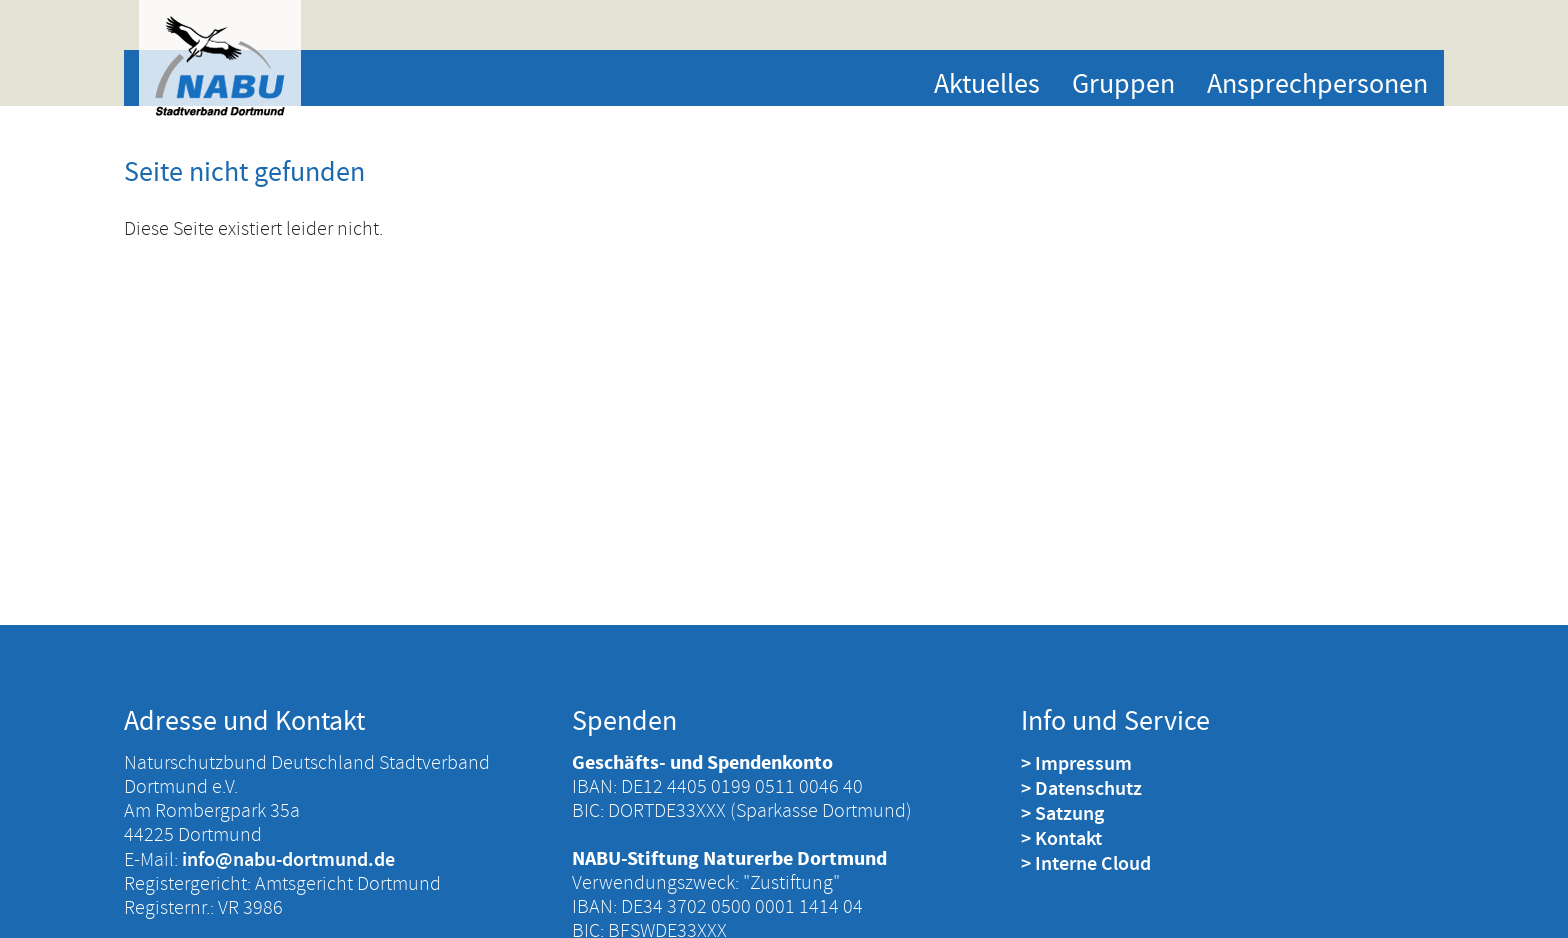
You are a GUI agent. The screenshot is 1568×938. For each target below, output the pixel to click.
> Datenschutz (1081, 788)
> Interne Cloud (1086, 863)
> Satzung (1062, 813)
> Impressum (1076, 763)
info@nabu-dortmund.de (288, 859)
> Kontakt (1061, 838)
